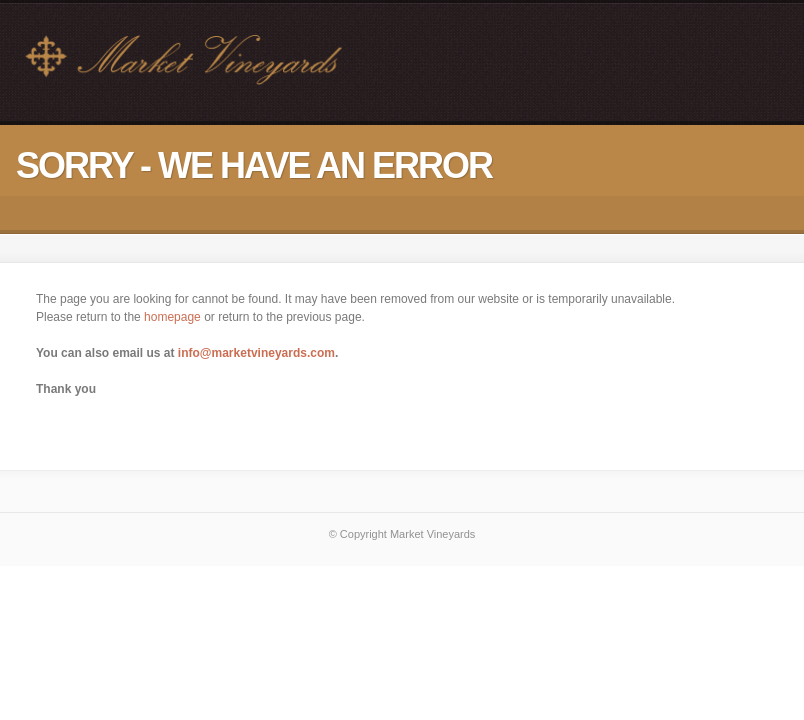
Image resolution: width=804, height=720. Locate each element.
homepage (172, 317)
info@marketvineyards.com (256, 353)
